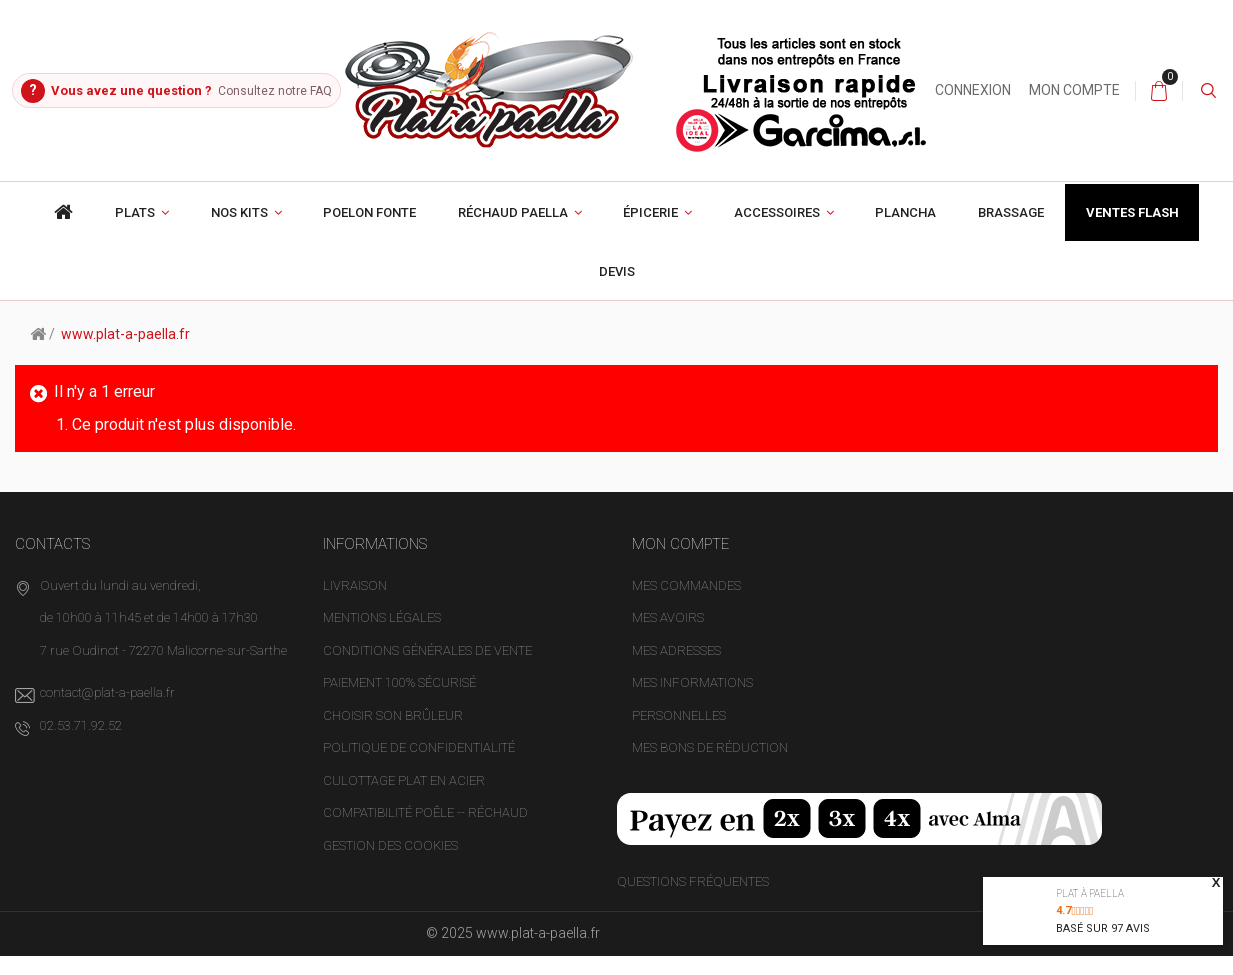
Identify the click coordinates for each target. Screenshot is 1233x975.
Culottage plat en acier (404, 799)
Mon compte (1124, 90)
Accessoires (777, 232)
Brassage (1011, 232)
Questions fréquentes (693, 900)
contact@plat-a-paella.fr (107, 712)
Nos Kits (239, 232)
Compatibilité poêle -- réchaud (425, 832)
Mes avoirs (668, 637)
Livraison (355, 604)
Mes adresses (676, 669)
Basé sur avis (1103, 928)
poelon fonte (369, 232)
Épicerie (650, 232)
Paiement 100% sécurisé (399, 702)
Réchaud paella (513, 232)
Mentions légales (382, 637)
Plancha (905, 232)
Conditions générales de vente (427, 669)
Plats (135, 232)
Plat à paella (1090, 893)
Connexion (1023, 90)
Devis (617, 291)
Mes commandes (686, 604)
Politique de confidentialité (419, 767)
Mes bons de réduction (710, 767)
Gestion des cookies (390, 864)
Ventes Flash (1132, 232)
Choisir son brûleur (393, 734)
